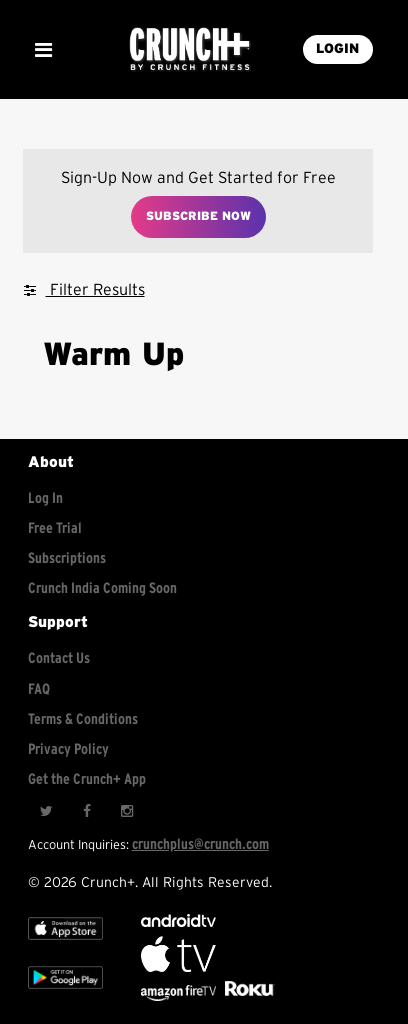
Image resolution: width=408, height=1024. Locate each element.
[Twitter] (46, 811)
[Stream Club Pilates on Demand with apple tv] (247, 996)
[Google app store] (65, 993)
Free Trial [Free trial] (55, 528)
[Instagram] (126, 811)
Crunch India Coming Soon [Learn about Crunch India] (102, 588)
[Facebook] (86, 811)
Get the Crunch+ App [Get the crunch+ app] (87, 779)
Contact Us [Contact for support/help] (59, 658)
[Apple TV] (65, 944)
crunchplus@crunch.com (200, 844)
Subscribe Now (198, 216)
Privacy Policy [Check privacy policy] (68, 749)
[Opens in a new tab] (180, 996)
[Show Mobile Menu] (43, 50)
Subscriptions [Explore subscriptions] (67, 558)
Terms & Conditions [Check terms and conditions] (83, 719)
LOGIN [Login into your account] (337, 49)
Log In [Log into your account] (45, 498)
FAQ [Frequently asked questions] (39, 689)
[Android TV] (178, 922)
